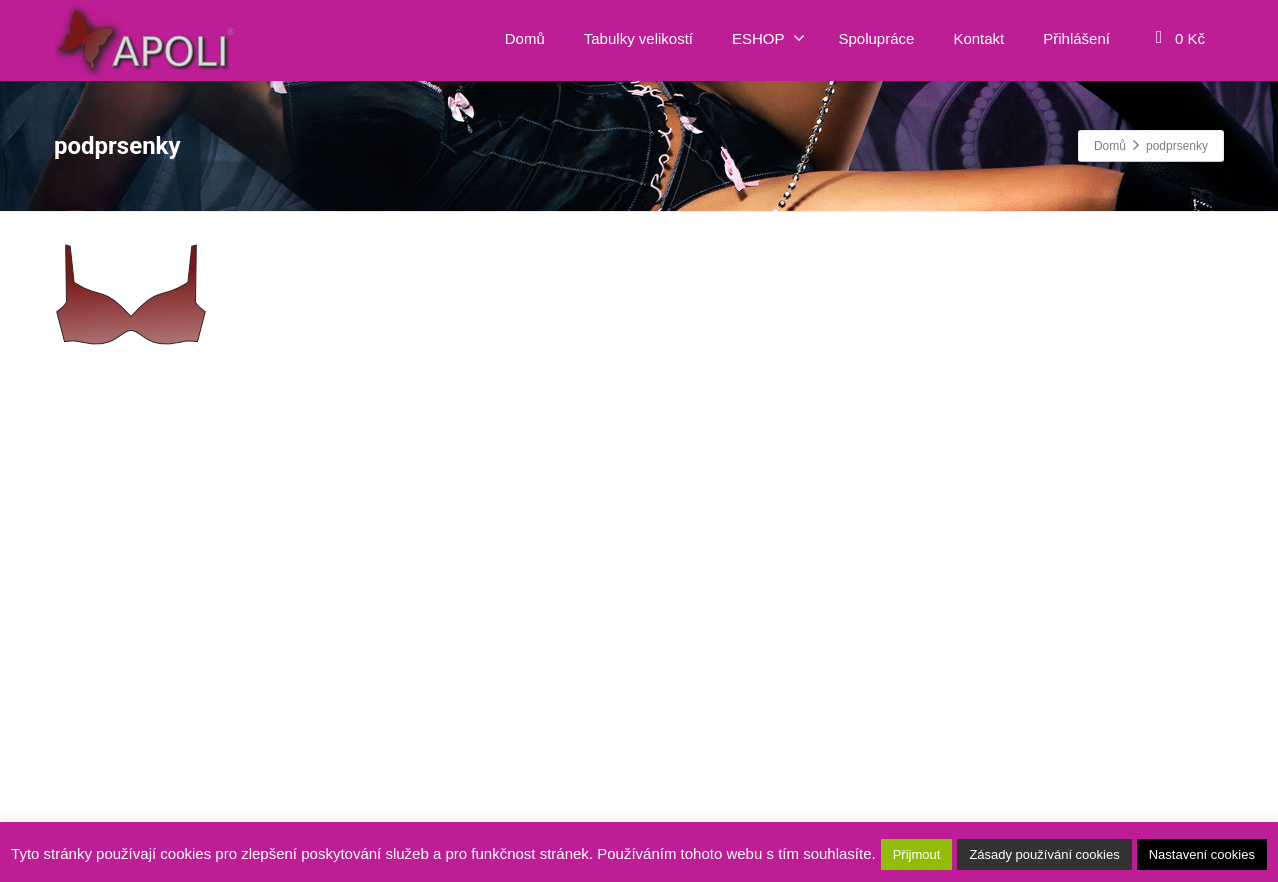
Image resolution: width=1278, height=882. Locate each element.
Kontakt (978, 38)
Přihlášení (1076, 38)
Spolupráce (877, 38)
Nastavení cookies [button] (1202, 854)
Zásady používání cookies (1044, 854)
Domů (525, 38)
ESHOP (768, 38)
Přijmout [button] (917, 854)
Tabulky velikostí (638, 38)
